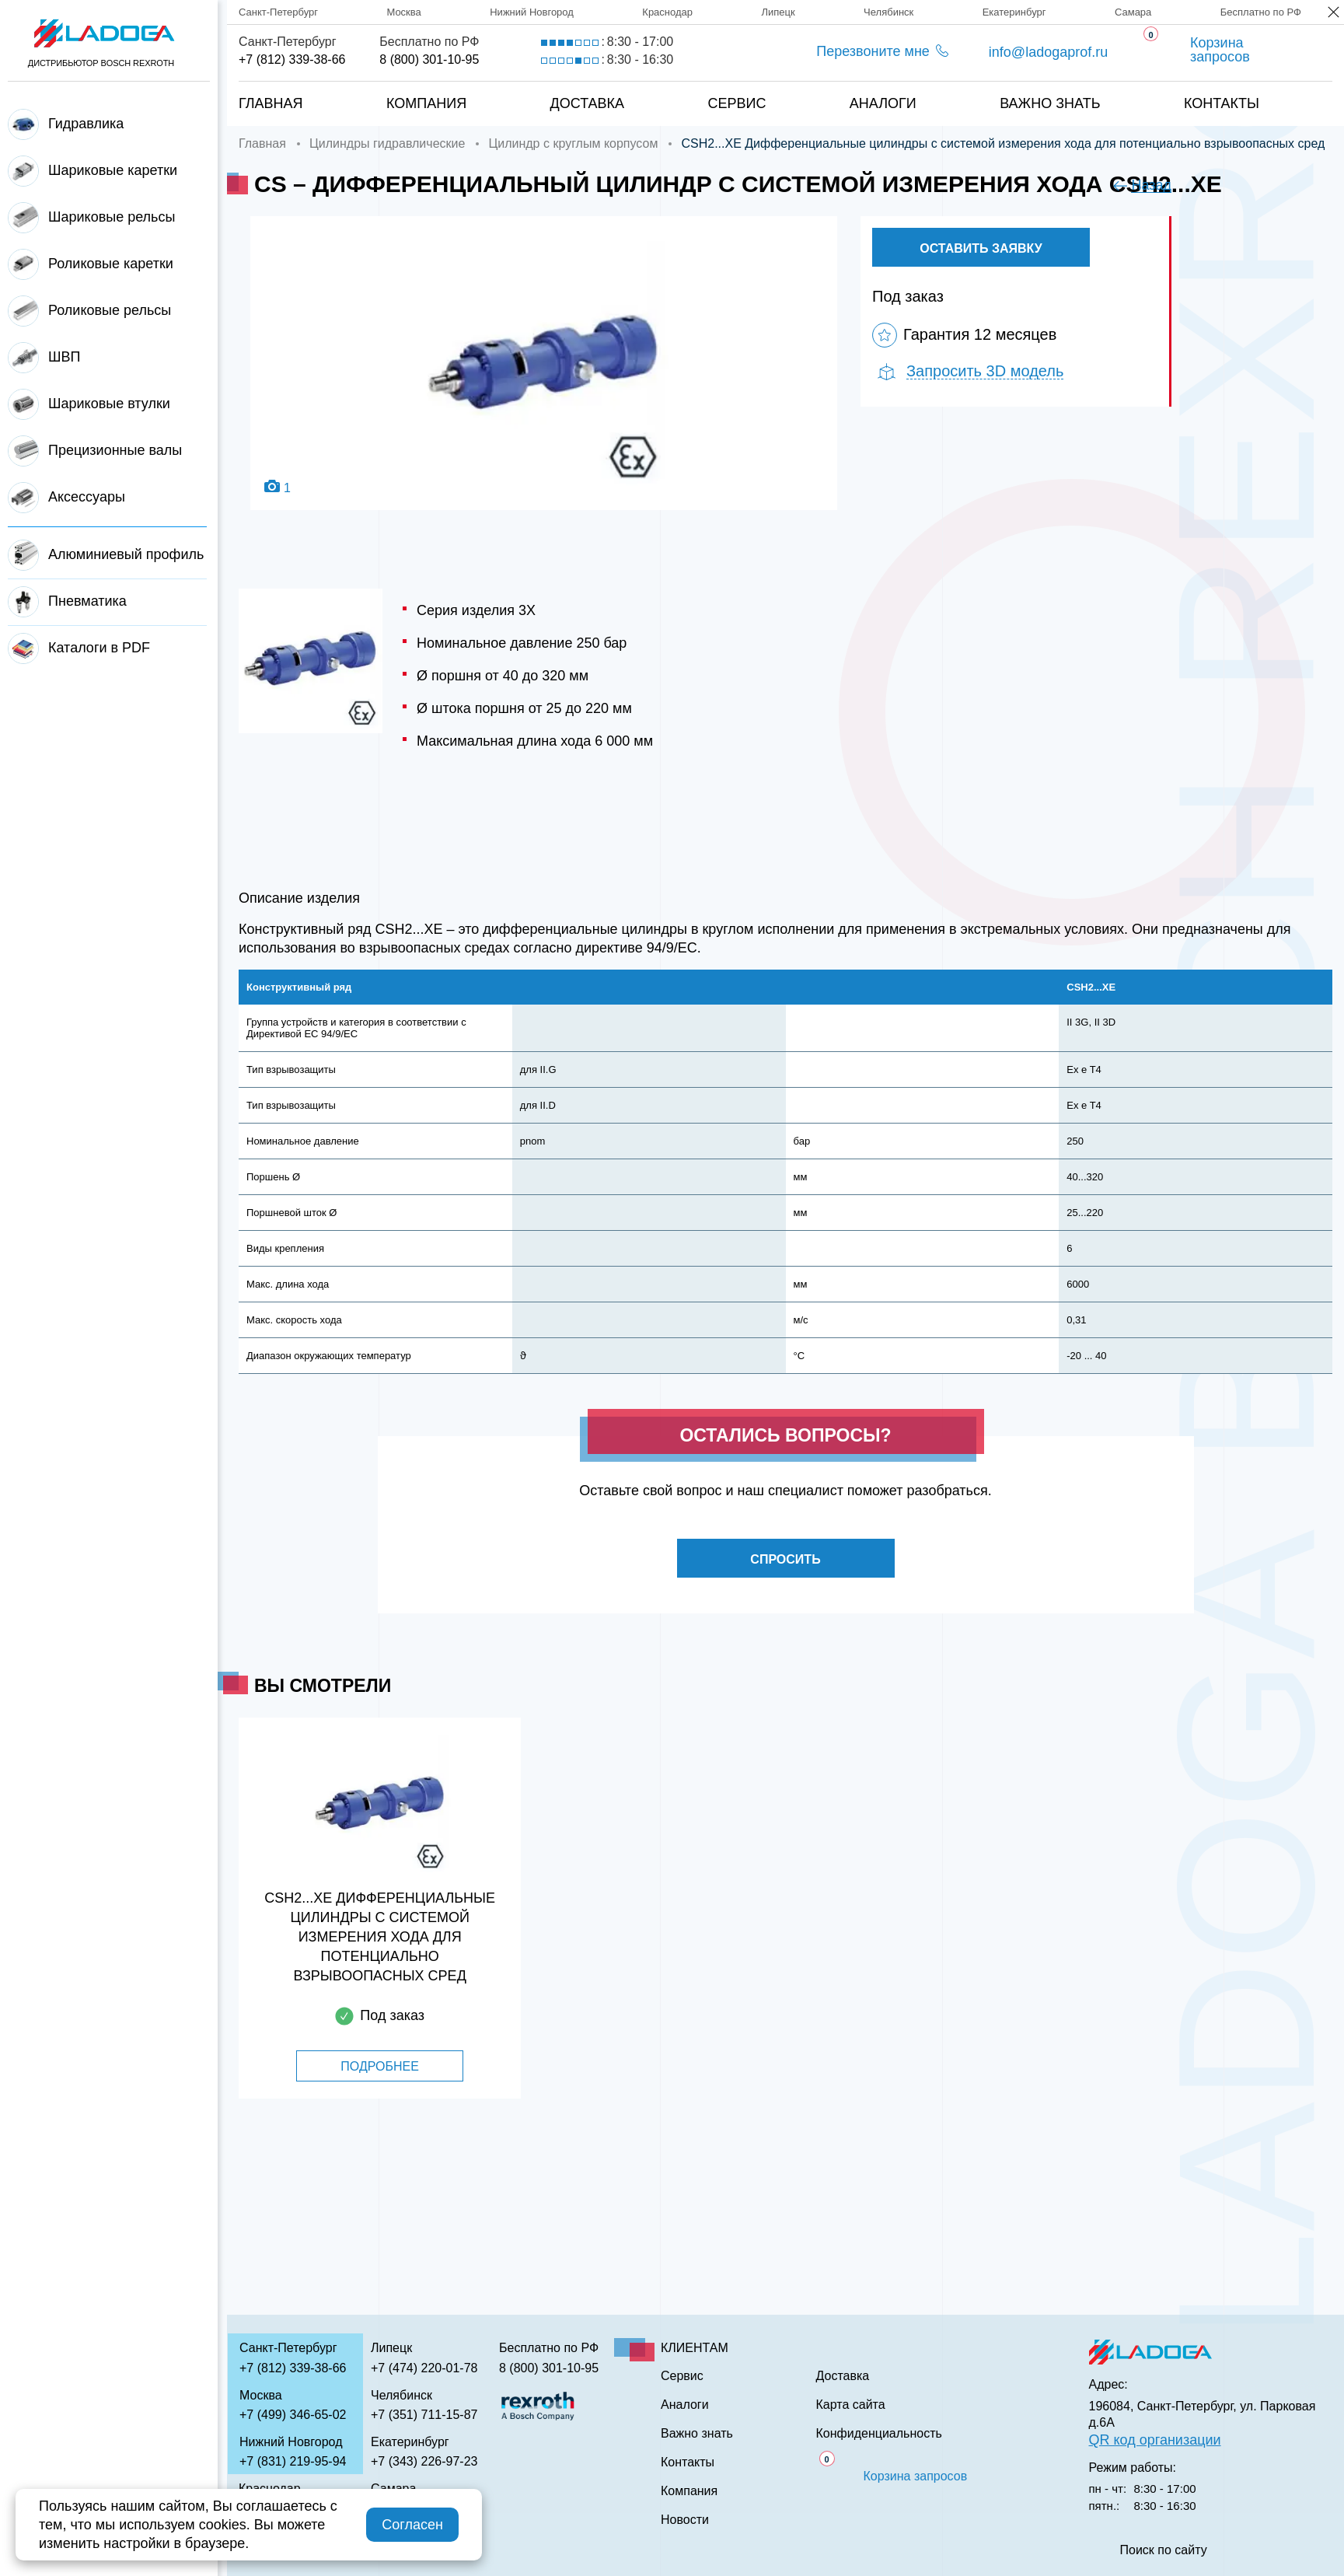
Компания (426, 103)
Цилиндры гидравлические (387, 143)
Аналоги (883, 103)
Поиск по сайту (1163, 2550)
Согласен (412, 2524)
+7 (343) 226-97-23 (424, 2461)
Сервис (736, 103)
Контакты (1221, 103)
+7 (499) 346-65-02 (292, 2414)
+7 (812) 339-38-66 (292, 59)
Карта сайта (850, 2405)
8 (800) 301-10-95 (429, 59)
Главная (271, 103)
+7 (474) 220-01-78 (424, 2368)
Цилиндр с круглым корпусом (573, 143)
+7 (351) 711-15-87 (424, 2414)
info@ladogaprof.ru (1048, 52)
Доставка (587, 103)
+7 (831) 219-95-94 (292, 2461)
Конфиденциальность (879, 2433)
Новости (685, 2520)
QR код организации (1155, 2440)
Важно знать (1050, 103)
